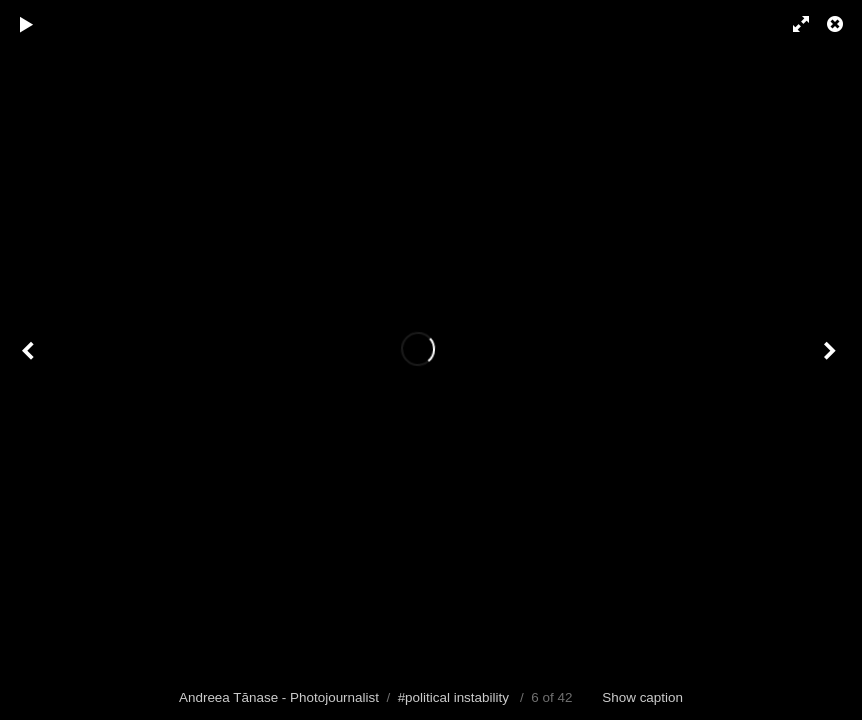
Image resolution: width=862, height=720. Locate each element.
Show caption (642, 697)
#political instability (453, 697)
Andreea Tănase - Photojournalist (279, 697)
